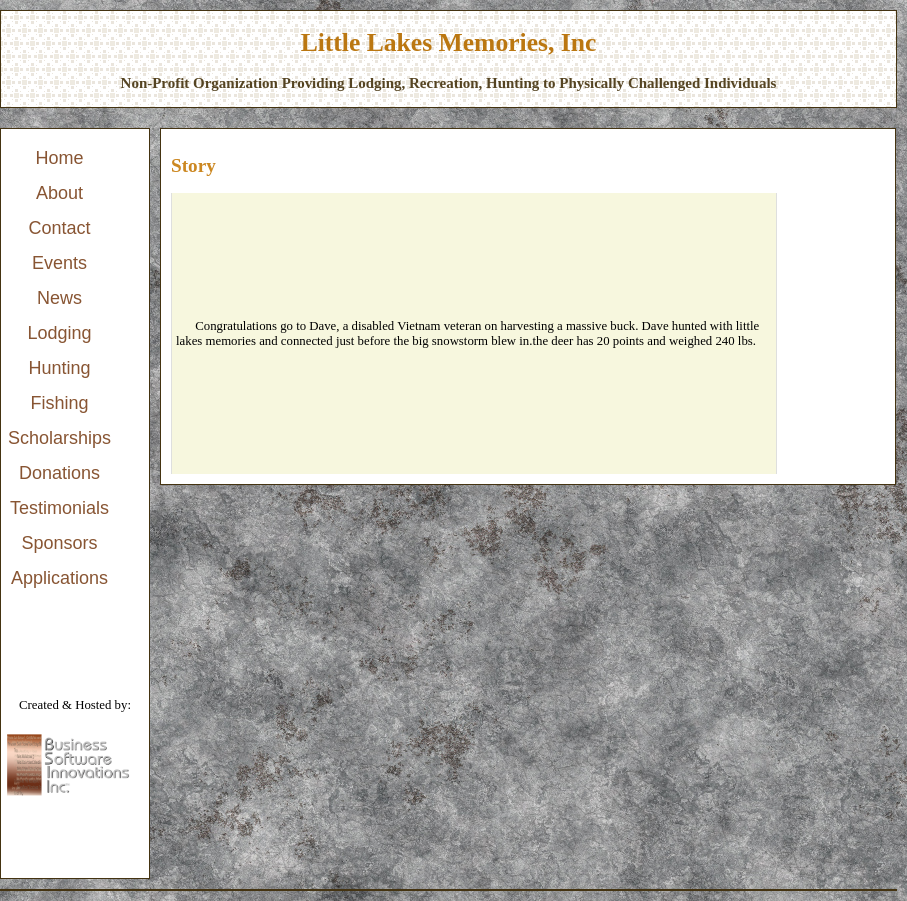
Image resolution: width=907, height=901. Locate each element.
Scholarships (59, 438)
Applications (59, 578)
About (59, 193)
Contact (60, 228)
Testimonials (59, 508)
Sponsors (60, 543)
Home (60, 158)
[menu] (59, 368)
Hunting (60, 368)
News (59, 298)
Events (59, 263)
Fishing (60, 403)
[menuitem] (59, 158)
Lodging (59, 333)
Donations (59, 473)
